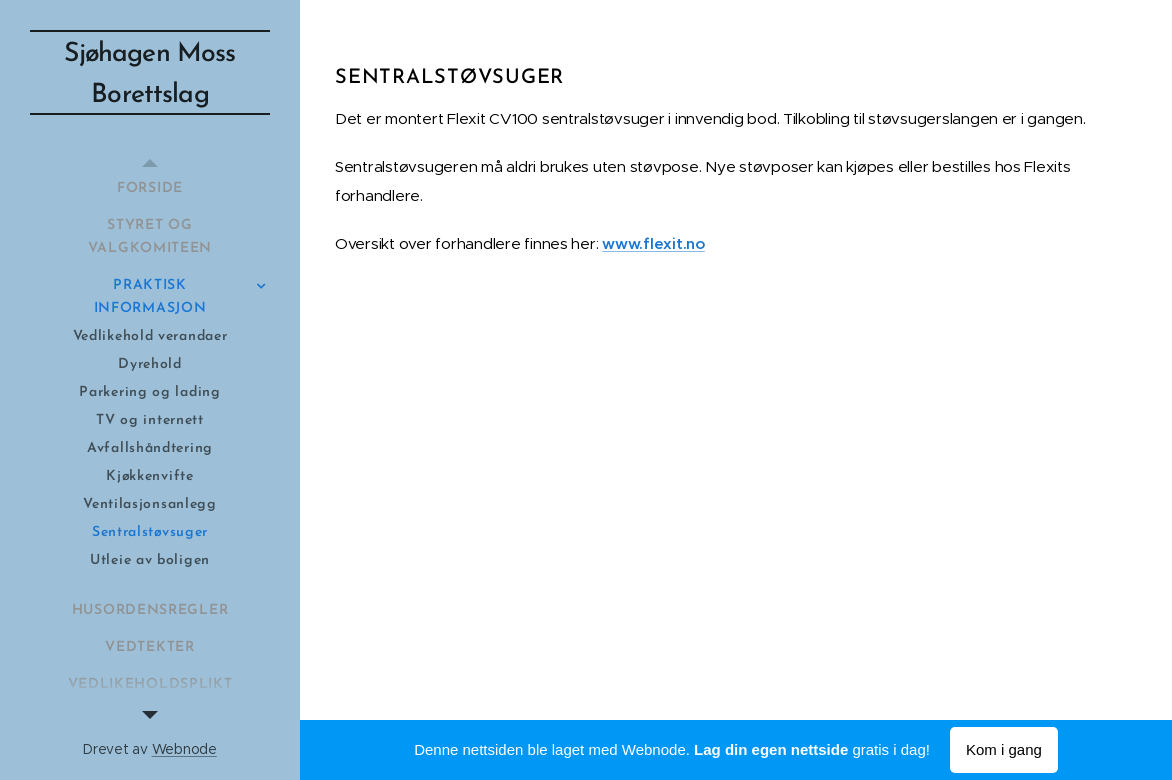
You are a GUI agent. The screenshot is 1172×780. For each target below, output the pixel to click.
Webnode (184, 749)
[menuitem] (150, 188)
